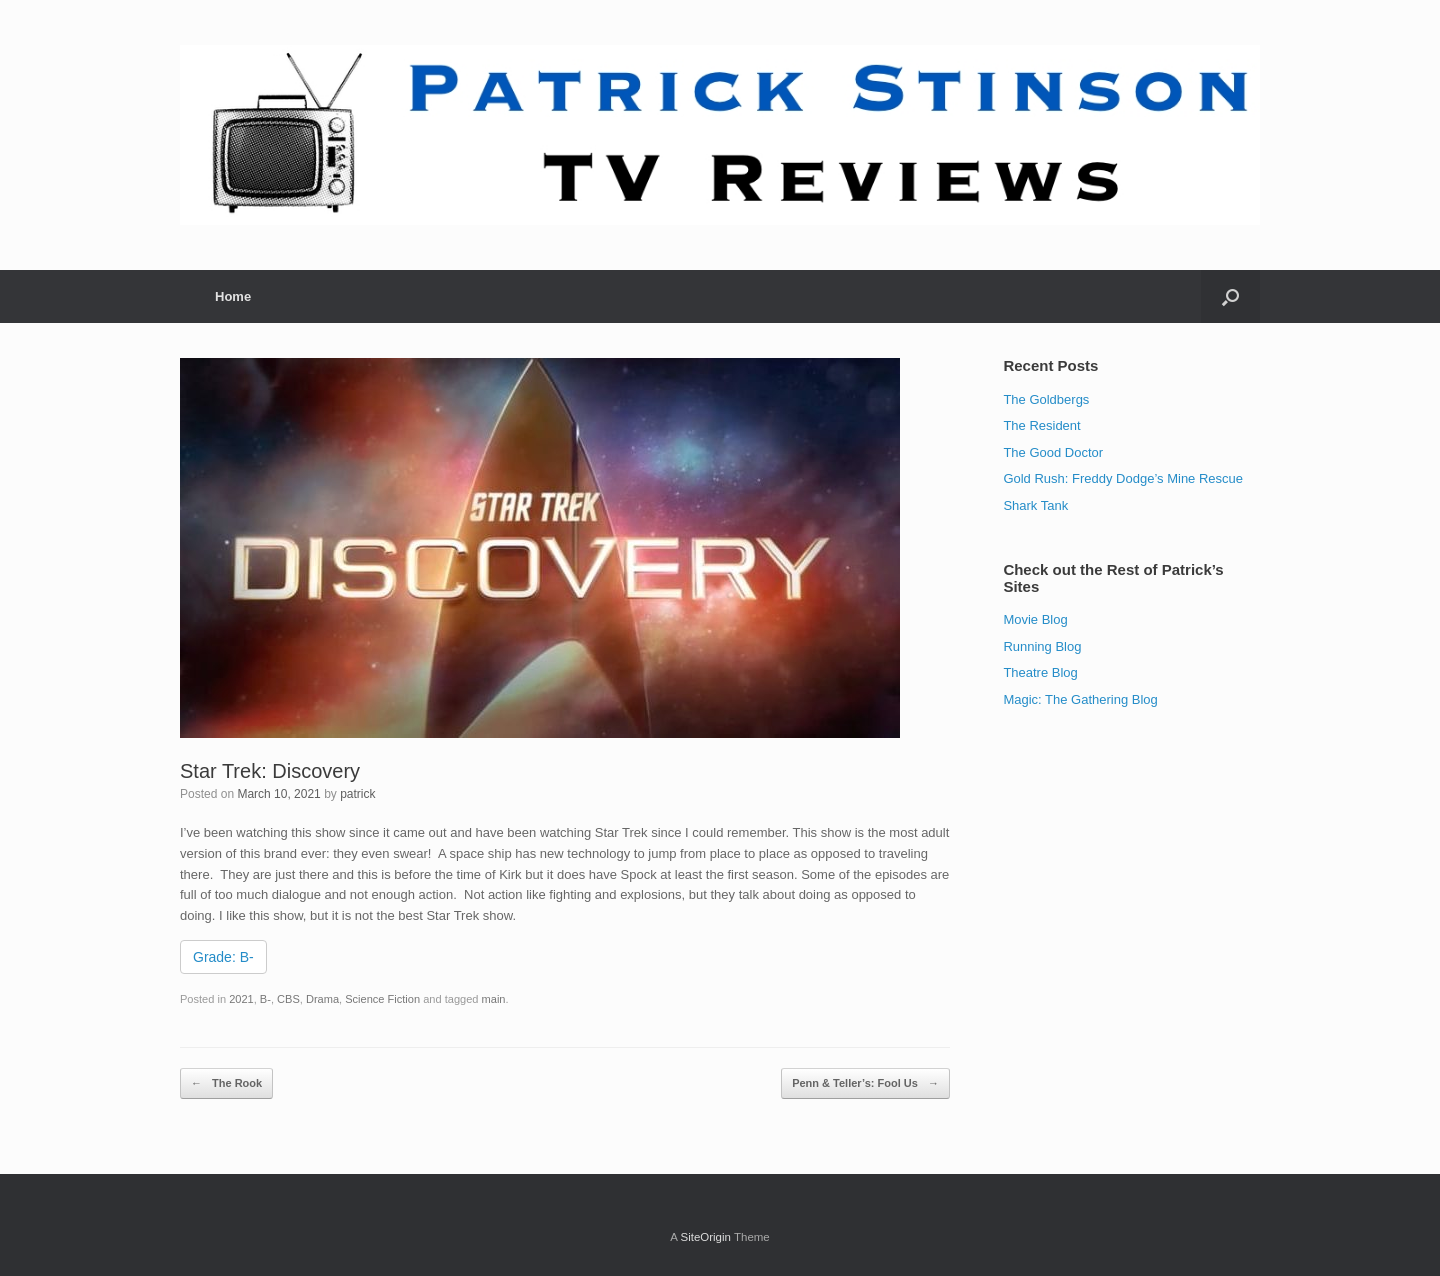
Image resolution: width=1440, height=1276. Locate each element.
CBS (288, 999)
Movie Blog (1035, 619)
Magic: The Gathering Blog (1080, 699)
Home (233, 296)
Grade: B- (223, 957)
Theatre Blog (1040, 672)
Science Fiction (382, 999)
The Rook (226, 1083)
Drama (322, 999)
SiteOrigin (705, 1237)
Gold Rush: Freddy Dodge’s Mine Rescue (1123, 478)
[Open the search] (1230, 296)
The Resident (1041, 425)
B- (265, 999)
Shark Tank (1035, 505)
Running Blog (1042, 646)
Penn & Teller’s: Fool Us (865, 1083)
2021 (241, 999)
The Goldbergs (1046, 399)
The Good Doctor (1053, 452)
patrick (357, 794)
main (494, 999)
